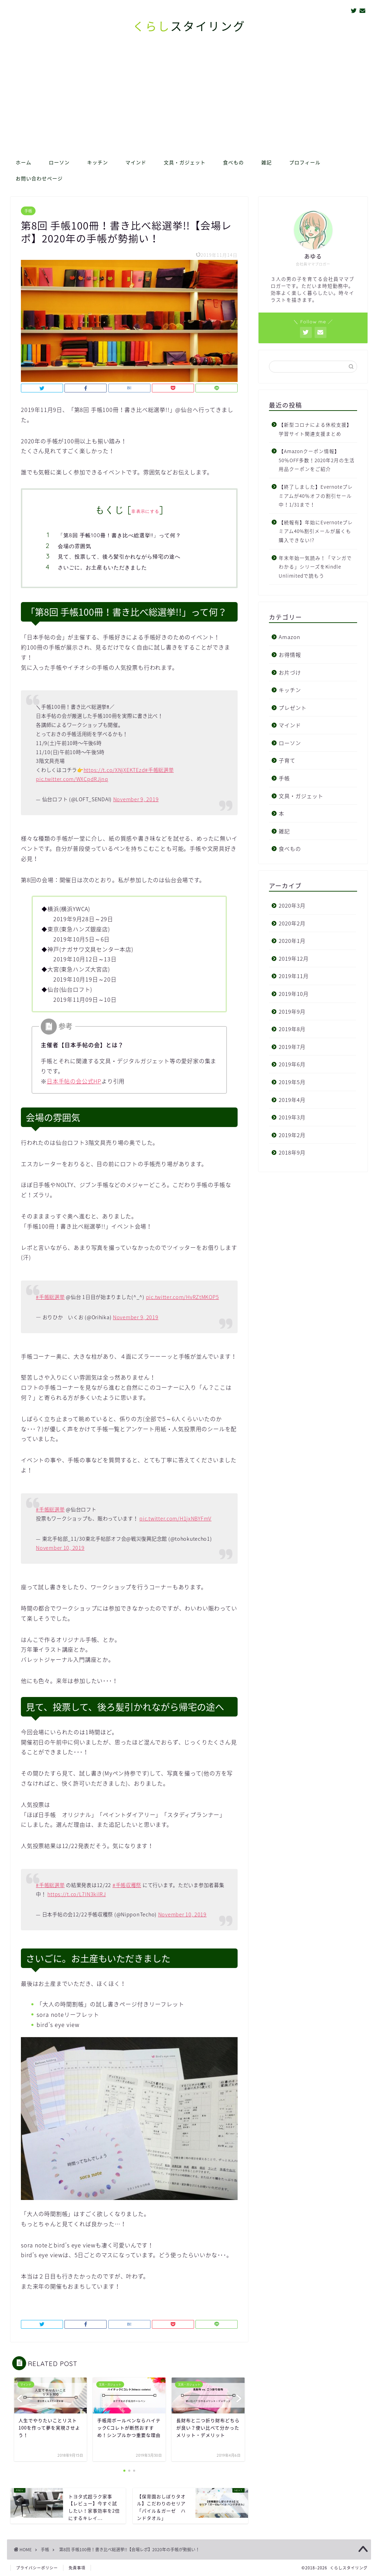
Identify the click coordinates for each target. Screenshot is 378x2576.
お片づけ (290, 672)
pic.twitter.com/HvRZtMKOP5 (182, 1297)
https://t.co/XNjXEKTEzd (114, 770)
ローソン (59, 162)
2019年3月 (292, 1117)
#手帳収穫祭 (127, 1885)
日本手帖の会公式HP (74, 1081)
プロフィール (305, 162)
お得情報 (290, 655)
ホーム (23, 162)
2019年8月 (292, 1029)
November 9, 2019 (136, 799)
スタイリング (189, 26)
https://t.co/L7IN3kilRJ (76, 1894)
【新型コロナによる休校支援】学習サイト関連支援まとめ (315, 429)
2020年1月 (292, 941)
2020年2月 (292, 923)
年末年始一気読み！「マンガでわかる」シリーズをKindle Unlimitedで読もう (315, 566)
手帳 (28, 211)
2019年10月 (294, 994)
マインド (135, 162)
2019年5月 (292, 1082)
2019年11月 (294, 976)
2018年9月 (292, 1152)
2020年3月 (292, 905)
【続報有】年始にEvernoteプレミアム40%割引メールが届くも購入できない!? (316, 531)
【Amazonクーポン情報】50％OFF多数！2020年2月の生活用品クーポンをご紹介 (317, 460)
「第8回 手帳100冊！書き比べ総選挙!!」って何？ (119, 535)
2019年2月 (292, 1135)
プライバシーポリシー (37, 2568)
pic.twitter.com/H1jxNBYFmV (175, 1518)
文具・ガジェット (185, 162)
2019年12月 (294, 958)
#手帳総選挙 (159, 770)
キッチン (97, 162)
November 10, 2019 (60, 1548)
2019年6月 (292, 1064)
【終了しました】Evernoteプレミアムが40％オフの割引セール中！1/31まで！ (316, 495)
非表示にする (145, 511)
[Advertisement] (189, 102)
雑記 (266, 162)
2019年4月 (292, 1100)
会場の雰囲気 (74, 546)
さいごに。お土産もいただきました (102, 567)
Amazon (289, 637)
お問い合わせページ (39, 178)
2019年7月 (292, 1047)
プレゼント (293, 708)
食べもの (233, 162)
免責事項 (77, 2568)
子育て (287, 760)
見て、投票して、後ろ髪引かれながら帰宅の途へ (119, 556)
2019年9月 (292, 1011)
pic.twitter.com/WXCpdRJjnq (72, 779)
